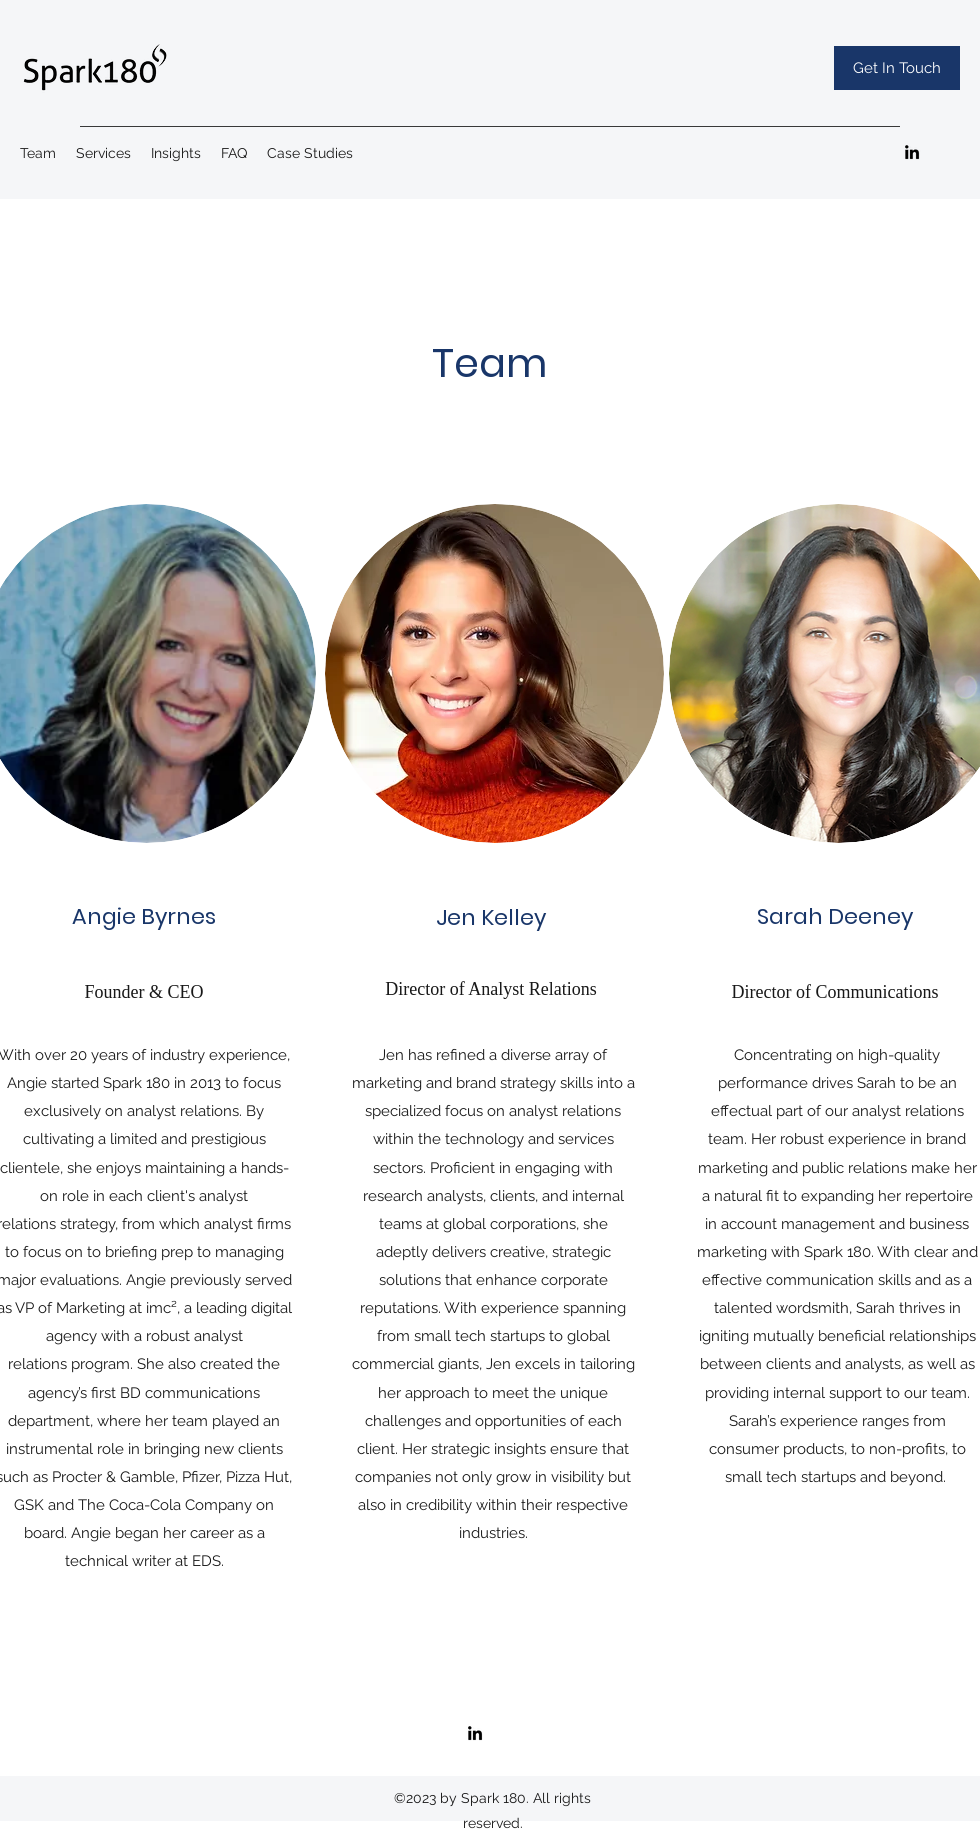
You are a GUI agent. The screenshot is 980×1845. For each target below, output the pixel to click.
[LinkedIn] (912, 152)
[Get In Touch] (897, 68)
